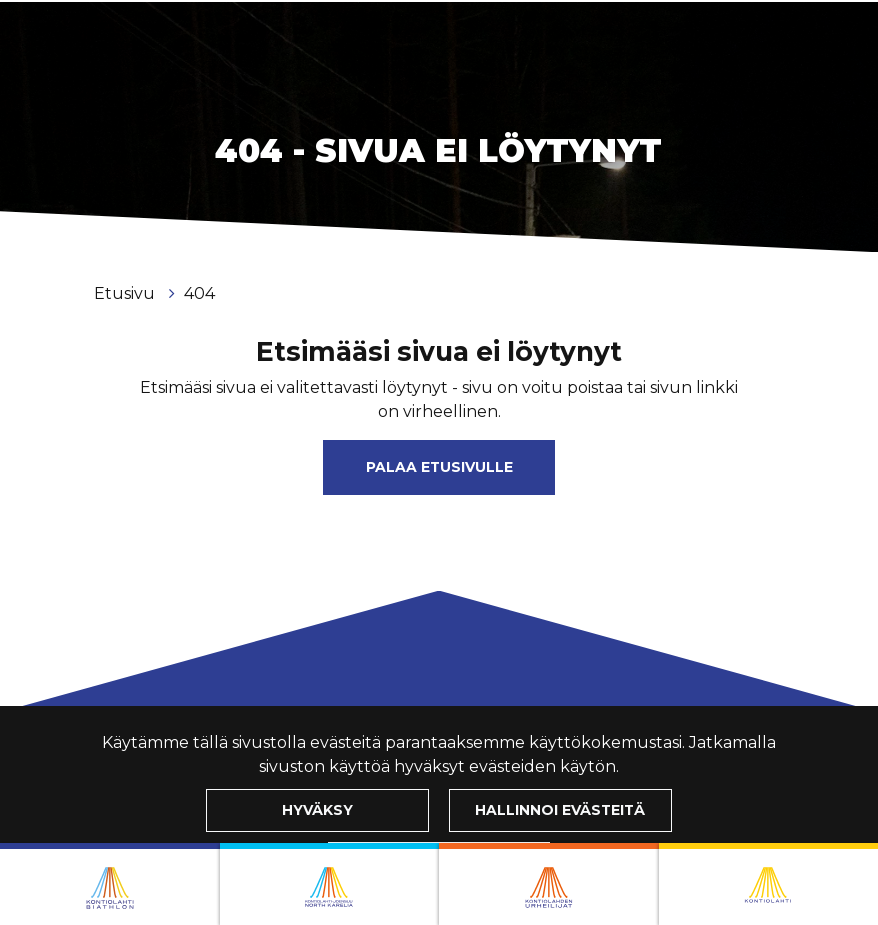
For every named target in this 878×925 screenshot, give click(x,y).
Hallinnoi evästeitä (560, 810)
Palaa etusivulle (439, 467)
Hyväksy (317, 810)
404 (199, 293)
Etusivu (126, 293)
